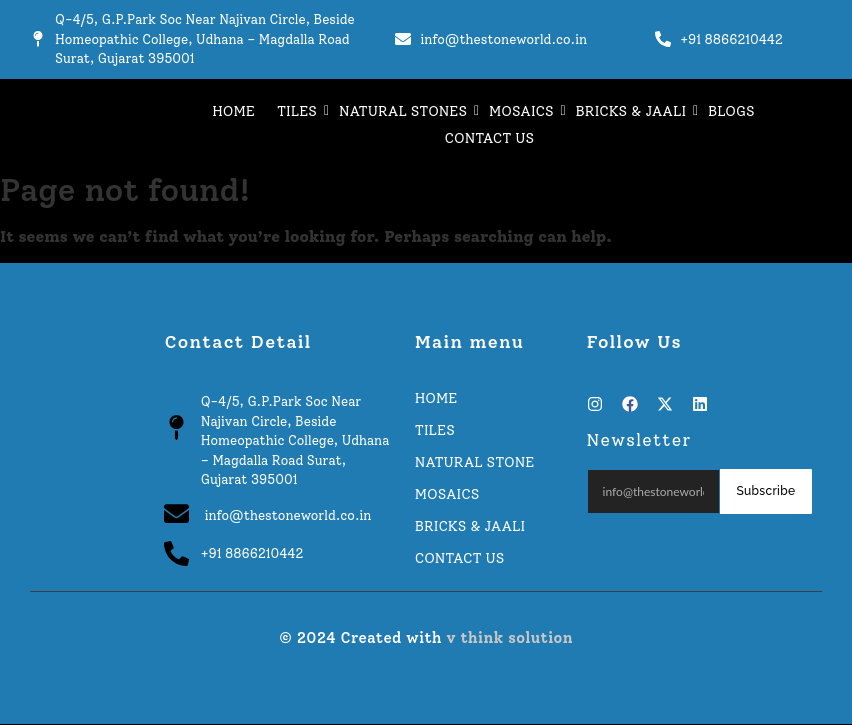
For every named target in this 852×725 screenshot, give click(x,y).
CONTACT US (490, 138)
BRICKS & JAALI (633, 111)
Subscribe (765, 491)
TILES (299, 111)
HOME (233, 111)
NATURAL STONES (405, 111)
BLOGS (731, 111)
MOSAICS (524, 111)
